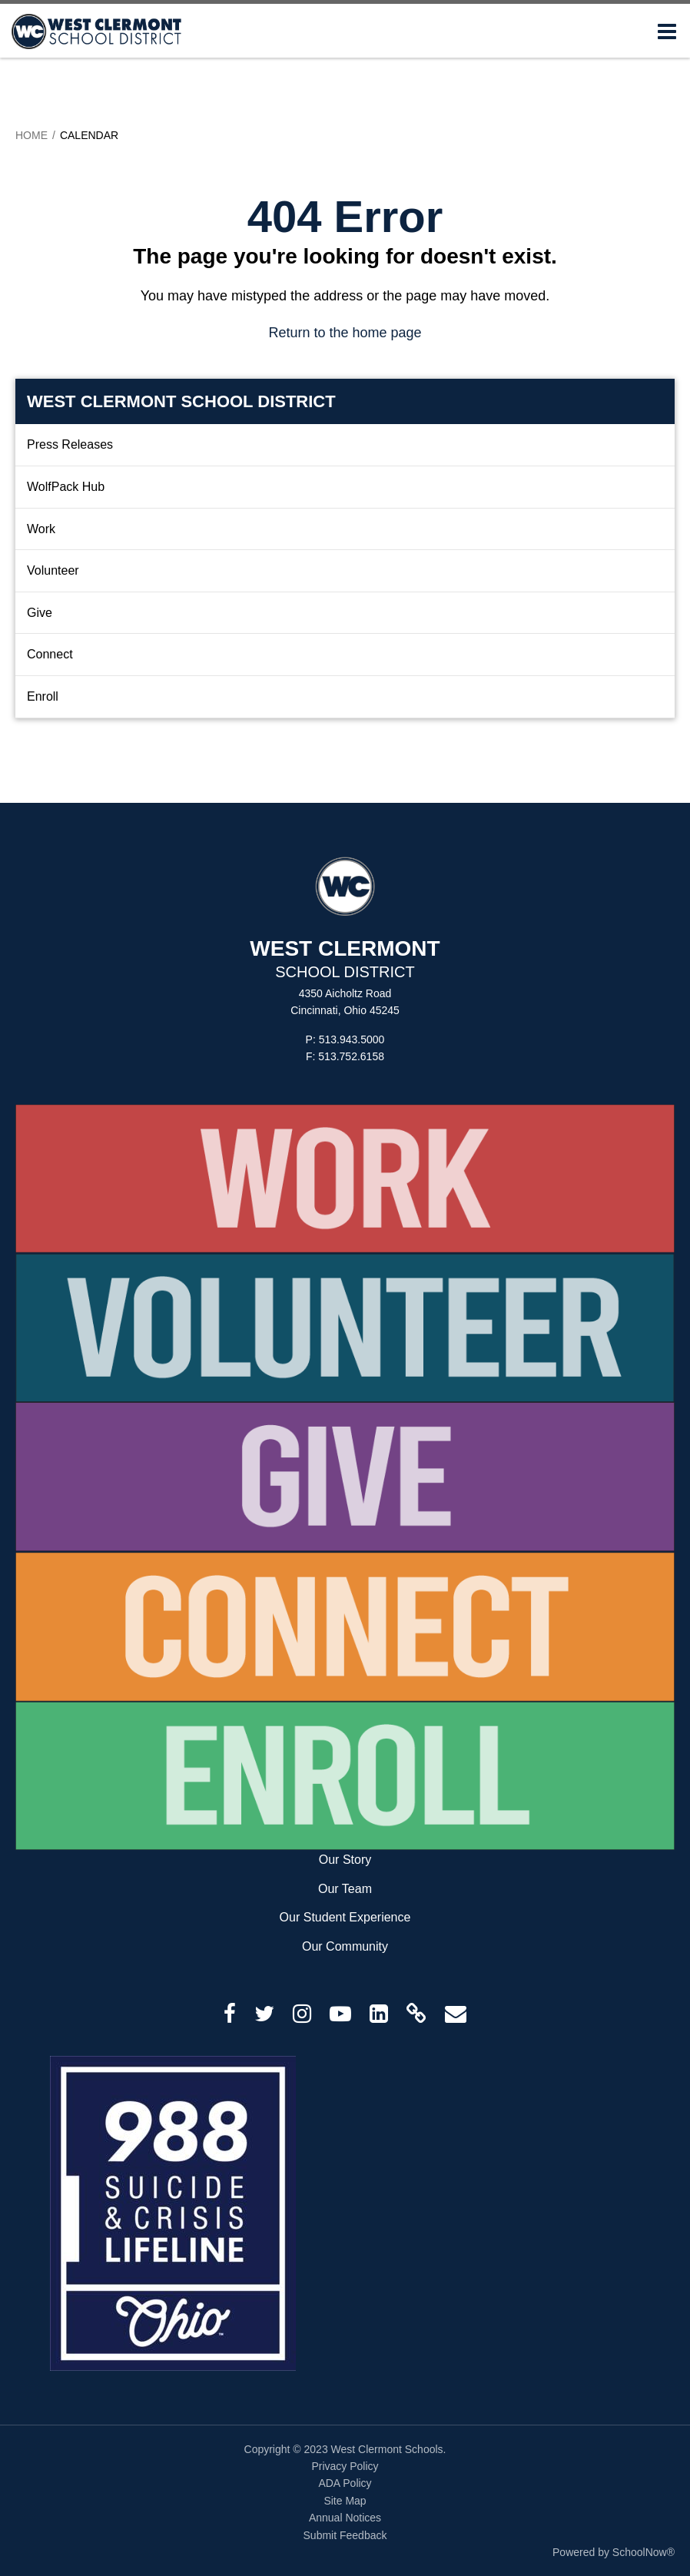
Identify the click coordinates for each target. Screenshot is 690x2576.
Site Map (344, 2501)
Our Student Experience (345, 1917)
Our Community (345, 1946)
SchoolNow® (643, 2552)
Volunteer (53, 570)
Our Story (345, 1859)
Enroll (42, 696)
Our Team (345, 1888)
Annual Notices (345, 2517)
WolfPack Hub (65, 486)
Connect (50, 654)
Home (31, 135)
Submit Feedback (345, 2535)
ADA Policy (344, 2483)
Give (39, 612)
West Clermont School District (181, 401)
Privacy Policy (344, 2466)
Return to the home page (344, 332)
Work (41, 528)
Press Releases (70, 444)
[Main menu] (667, 31)
